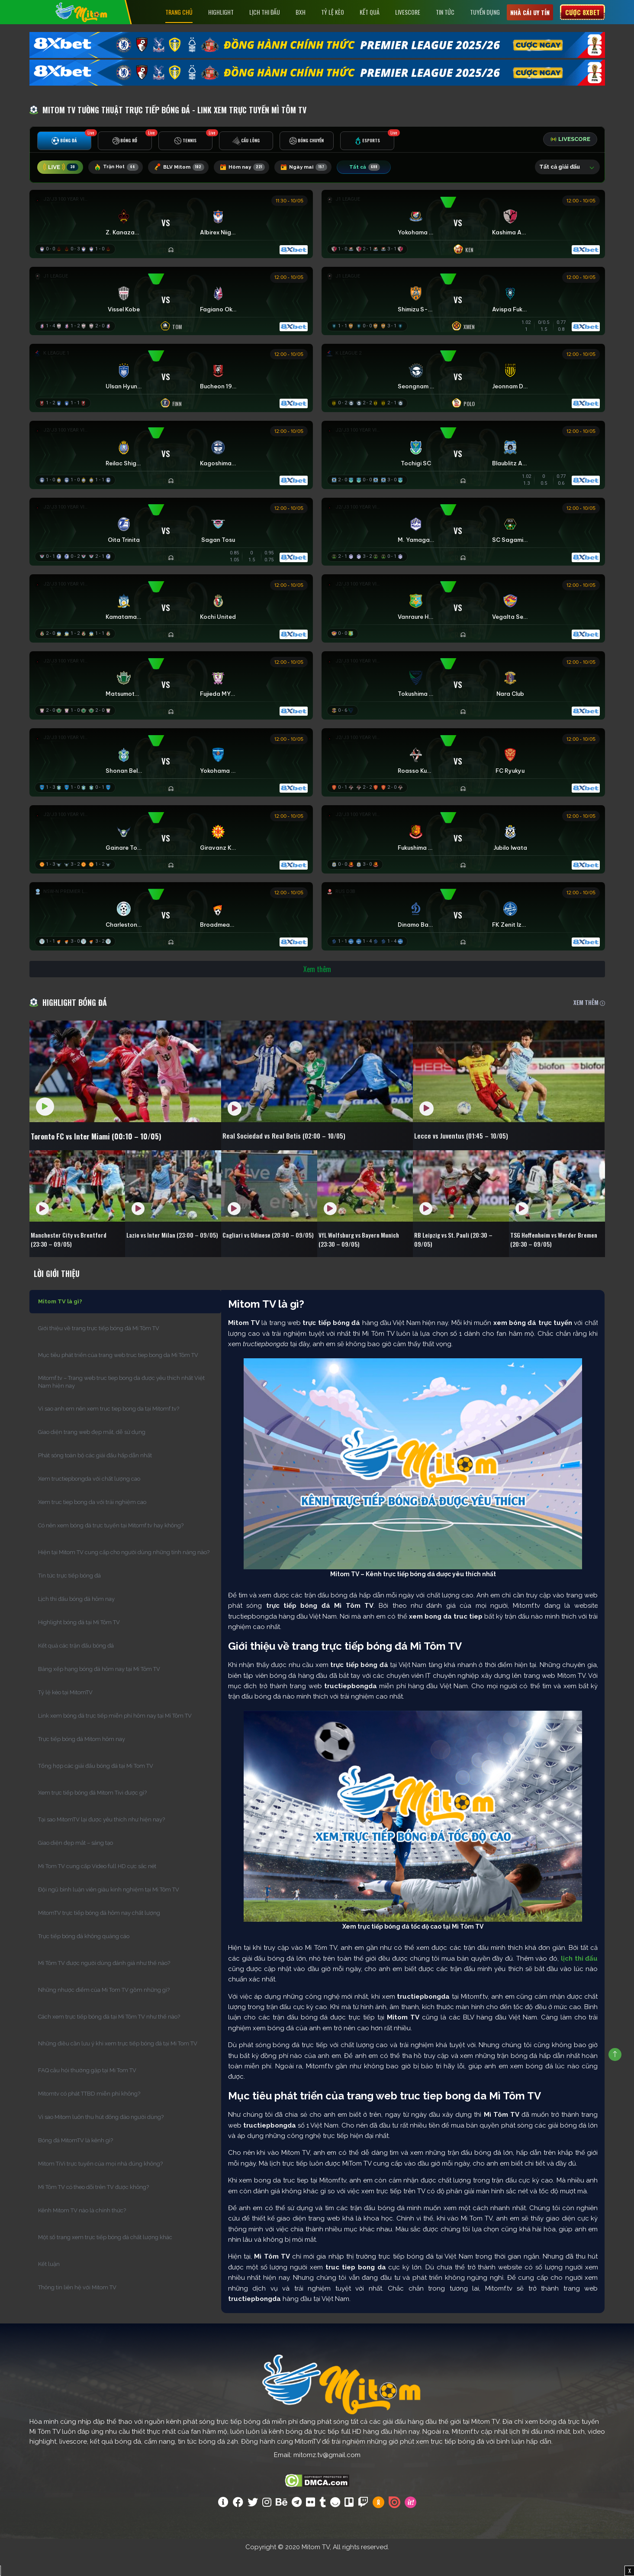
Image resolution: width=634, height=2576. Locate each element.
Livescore (407, 11)
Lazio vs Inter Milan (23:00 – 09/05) (168, 1256)
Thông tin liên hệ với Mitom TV (77, 2307)
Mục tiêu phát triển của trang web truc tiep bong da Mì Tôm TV (118, 1375)
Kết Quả (370, 11)
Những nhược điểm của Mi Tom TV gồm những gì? (104, 2010)
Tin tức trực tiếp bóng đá (69, 1596)
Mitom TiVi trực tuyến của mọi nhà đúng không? (100, 2184)
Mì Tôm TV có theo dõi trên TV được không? (93, 2207)
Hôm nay (254, 168)
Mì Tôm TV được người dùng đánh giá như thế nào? (104, 1983)
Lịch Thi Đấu (264, 11)
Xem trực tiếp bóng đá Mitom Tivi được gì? (92, 1813)
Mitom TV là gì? (60, 1321)
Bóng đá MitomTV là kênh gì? (75, 2160)
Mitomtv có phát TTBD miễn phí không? (89, 2114)
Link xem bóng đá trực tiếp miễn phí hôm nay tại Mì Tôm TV (115, 1736)
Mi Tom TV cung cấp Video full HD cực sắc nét (97, 1886)
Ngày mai (319, 168)
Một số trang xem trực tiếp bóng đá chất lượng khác (105, 2257)
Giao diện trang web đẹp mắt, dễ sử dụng (91, 1452)
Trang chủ (179, 11)
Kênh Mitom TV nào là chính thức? (82, 2230)
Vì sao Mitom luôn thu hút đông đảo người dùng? (101, 2137)
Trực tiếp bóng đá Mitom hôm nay (81, 1759)
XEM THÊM (589, 1017)
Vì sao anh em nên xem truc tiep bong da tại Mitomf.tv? (108, 1429)
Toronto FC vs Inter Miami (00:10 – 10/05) (111, 1152)
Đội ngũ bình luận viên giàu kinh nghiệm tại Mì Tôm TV (108, 1910)
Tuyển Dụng (485, 11)
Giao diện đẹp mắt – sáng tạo (75, 1863)
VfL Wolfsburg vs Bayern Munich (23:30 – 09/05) (364, 1256)
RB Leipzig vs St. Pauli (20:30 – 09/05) (458, 1256)
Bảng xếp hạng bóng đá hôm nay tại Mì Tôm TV (99, 1689)
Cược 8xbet (582, 12)
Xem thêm (317, 984)
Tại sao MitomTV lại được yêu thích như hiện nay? (101, 1840)
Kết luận (49, 2284)
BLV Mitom (186, 168)
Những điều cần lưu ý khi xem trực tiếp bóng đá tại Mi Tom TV (117, 2064)
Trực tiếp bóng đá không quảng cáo (83, 1956)
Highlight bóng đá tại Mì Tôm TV (79, 1642)
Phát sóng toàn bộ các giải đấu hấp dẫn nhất (95, 1475)
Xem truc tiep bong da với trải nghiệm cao (92, 1522)
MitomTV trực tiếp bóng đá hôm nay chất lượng (99, 1933)
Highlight (221, 11)
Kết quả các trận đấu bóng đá (76, 1666)
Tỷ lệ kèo (332, 11)
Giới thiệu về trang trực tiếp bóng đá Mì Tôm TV (98, 1348)
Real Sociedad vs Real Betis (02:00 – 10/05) (307, 1152)
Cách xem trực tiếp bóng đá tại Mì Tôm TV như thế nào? (109, 2037)
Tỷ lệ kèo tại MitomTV (65, 1712)
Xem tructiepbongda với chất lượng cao (89, 1499)
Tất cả (382, 168)
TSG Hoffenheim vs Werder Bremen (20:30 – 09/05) (548, 1256)
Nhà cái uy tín (530, 12)
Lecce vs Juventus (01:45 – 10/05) (480, 1152)
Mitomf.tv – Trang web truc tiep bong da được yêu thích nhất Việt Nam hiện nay (121, 1402)
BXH (301, 11)
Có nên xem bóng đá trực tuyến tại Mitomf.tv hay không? (110, 1545)
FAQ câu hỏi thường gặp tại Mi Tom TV (87, 2090)
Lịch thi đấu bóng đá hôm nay (76, 1619)
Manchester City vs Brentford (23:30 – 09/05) (74, 1256)
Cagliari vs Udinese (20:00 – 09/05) (263, 1256)
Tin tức (445, 11)
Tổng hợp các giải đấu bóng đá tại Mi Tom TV (95, 1786)
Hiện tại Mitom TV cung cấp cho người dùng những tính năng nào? (123, 1572)
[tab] (64, 143)
